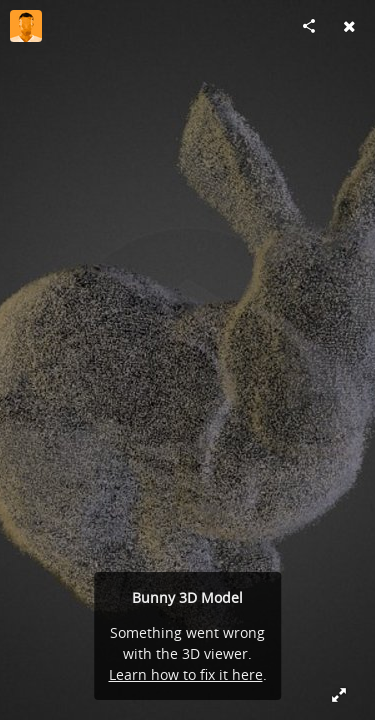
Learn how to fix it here (186, 674)
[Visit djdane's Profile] (26, 26)
